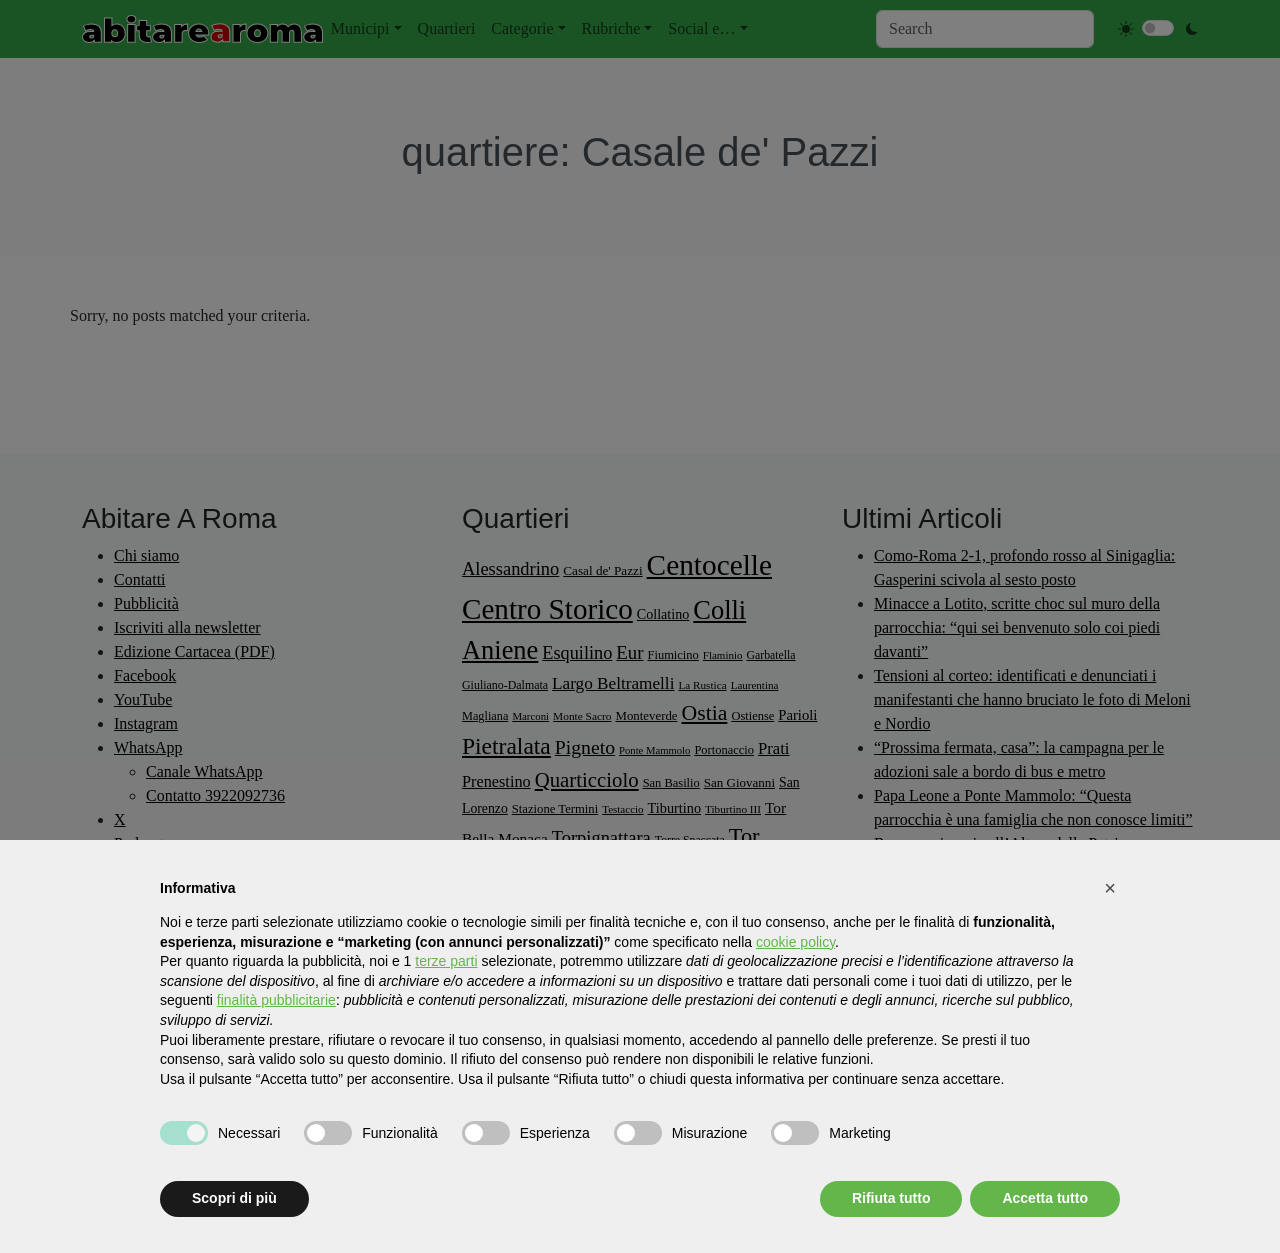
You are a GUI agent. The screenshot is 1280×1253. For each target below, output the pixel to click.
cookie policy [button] (795, 942)
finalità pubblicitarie (276, 1000)
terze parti (446, 961)
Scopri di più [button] (234, 1198)
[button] (1110, 888)
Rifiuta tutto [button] (891, 1198)
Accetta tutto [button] (1045, 1198)
